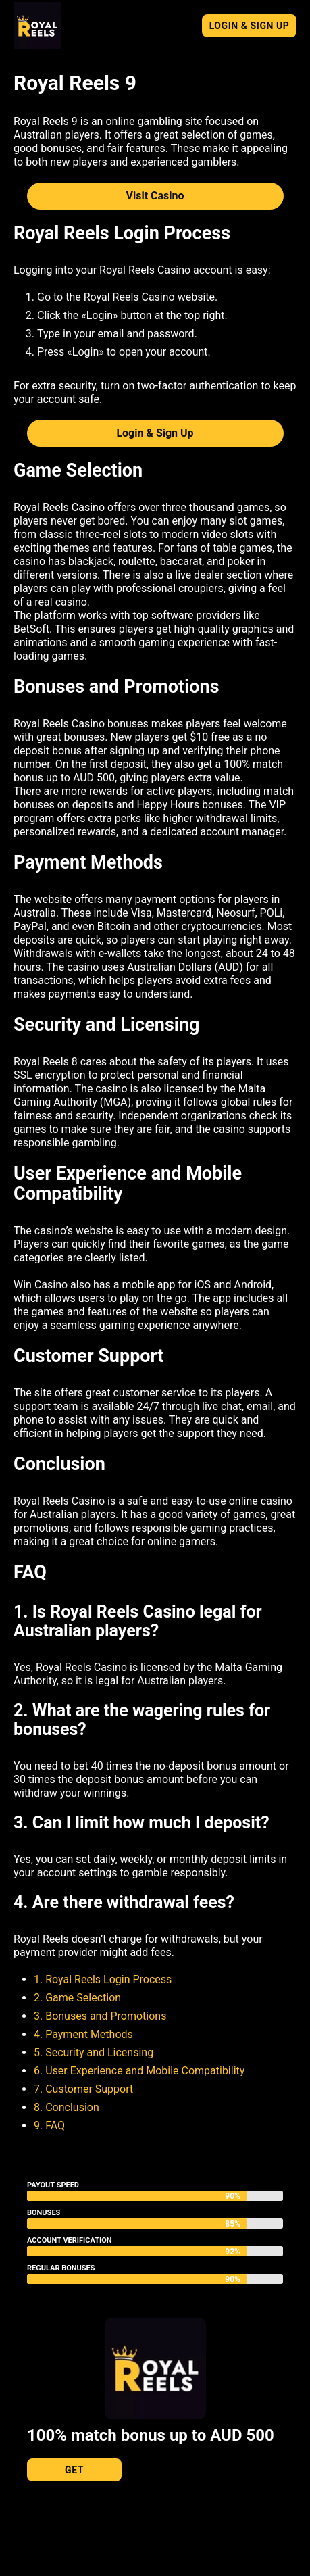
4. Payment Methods (83, 2034)
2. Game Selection (77, 1997)
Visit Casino (155, 195)
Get (74, 2469)
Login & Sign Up (249, 25)
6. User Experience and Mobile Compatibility (139, 2070)
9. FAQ (49, 2125)
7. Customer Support (83, 2089)
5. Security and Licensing (93, 2052)
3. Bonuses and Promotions (100, 2016)
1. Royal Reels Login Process (103, 1979)
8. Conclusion (66, 2107)
